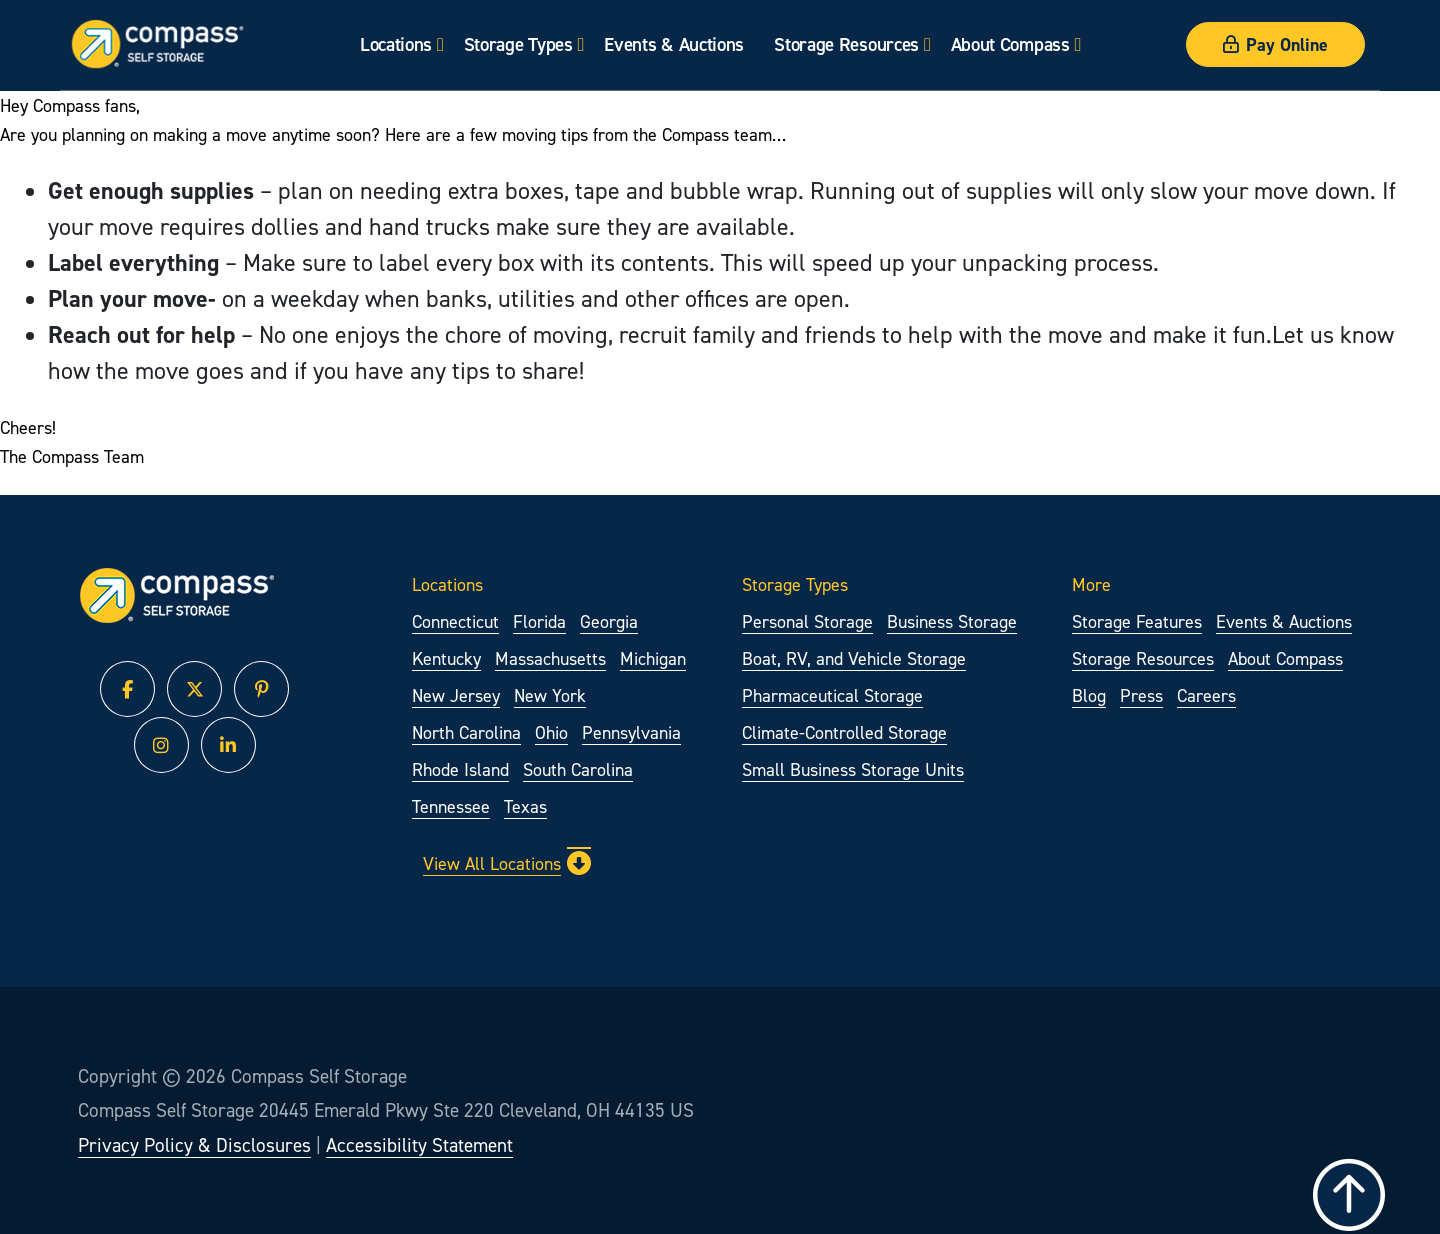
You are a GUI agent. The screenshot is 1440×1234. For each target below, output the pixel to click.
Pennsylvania (631, 732)
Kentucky (446, 658)
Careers (1206, 695)
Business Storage (952, 621)
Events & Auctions (674, 44)
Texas (525, 806)
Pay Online (1275, 44)
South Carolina (578, 769)
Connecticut (455, 621)
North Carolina (466, 732)
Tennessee (451, 806)
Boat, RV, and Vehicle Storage (854, 658)
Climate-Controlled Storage (844, 732)
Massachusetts (550, 658)
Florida (539, 621)
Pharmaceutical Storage (832, 695)
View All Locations (507, 863)
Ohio (551, 732)
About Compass (1010, 44)
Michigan (653, 658)
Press (1141, 695)
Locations (396, 44)
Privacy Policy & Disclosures (194, 1145)
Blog (1089, 695)
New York (550, 695)
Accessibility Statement (419, 1145)
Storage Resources (846, 44)
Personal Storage (807, 621)
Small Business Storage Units (853, 769)
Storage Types (518, 44)
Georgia (609, 621)
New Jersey (456, 695)
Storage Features (1137, 621)
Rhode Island (460, 769)
